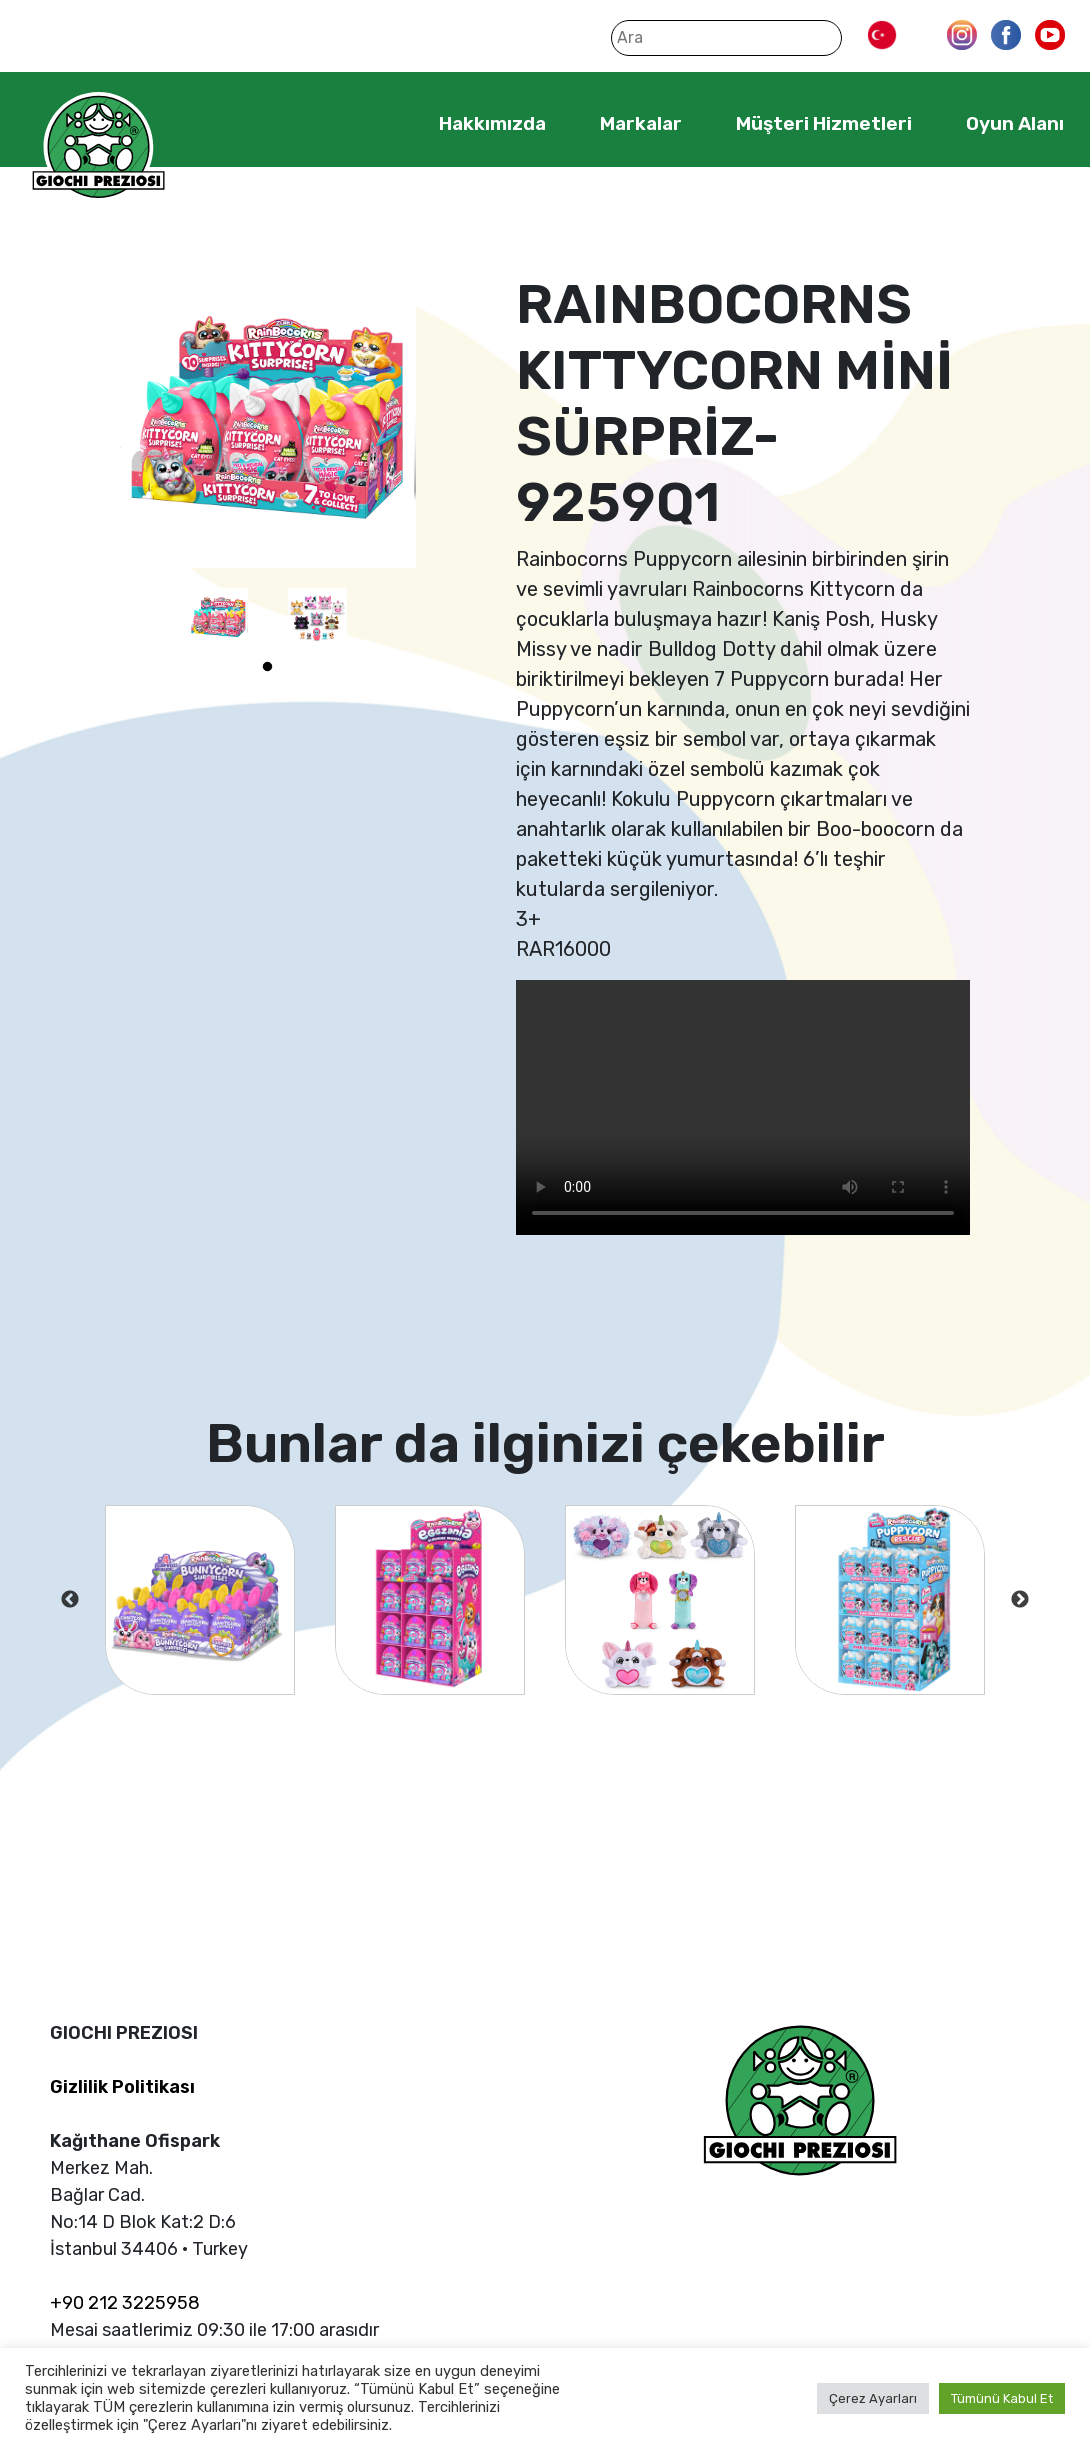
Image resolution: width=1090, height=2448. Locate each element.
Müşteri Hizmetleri (824, 123)
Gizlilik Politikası (122, 2087)
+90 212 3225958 (125, 2303)
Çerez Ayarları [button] (873, 2398)
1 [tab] (268, 667)
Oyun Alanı (1015, 123)
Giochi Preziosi (98, 147)
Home (377, 123)
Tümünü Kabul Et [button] (1002, 2398)
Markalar (641, 123)
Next (1020, 1600)
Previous (70, 1600)
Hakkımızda (492, 123)
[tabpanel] (218, 617)
